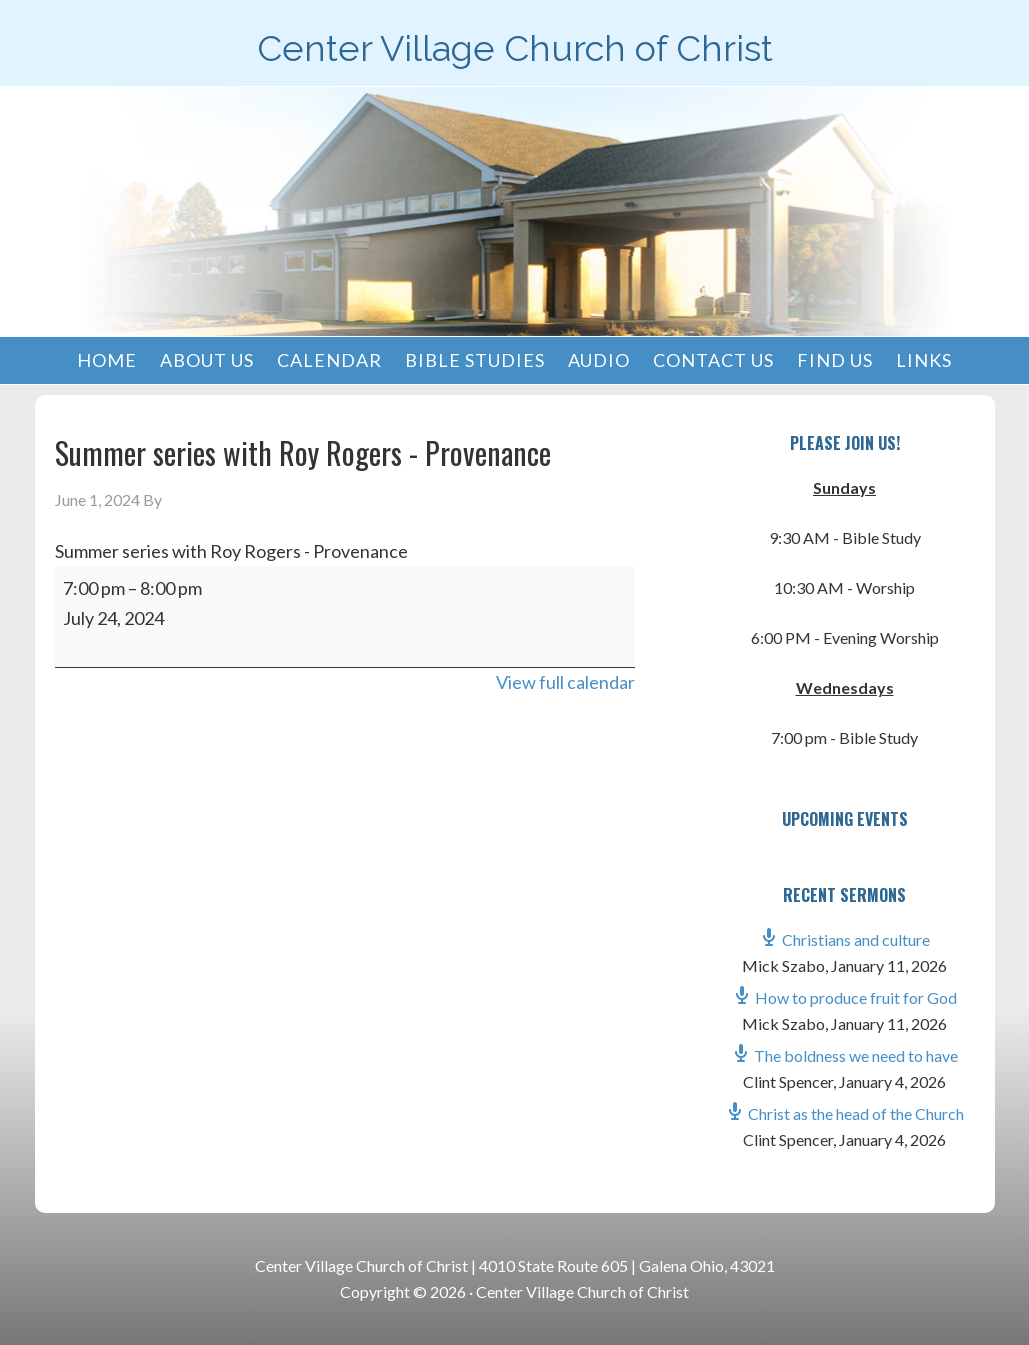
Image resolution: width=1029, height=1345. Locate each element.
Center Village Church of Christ (515, 48)
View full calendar (565, 682)
